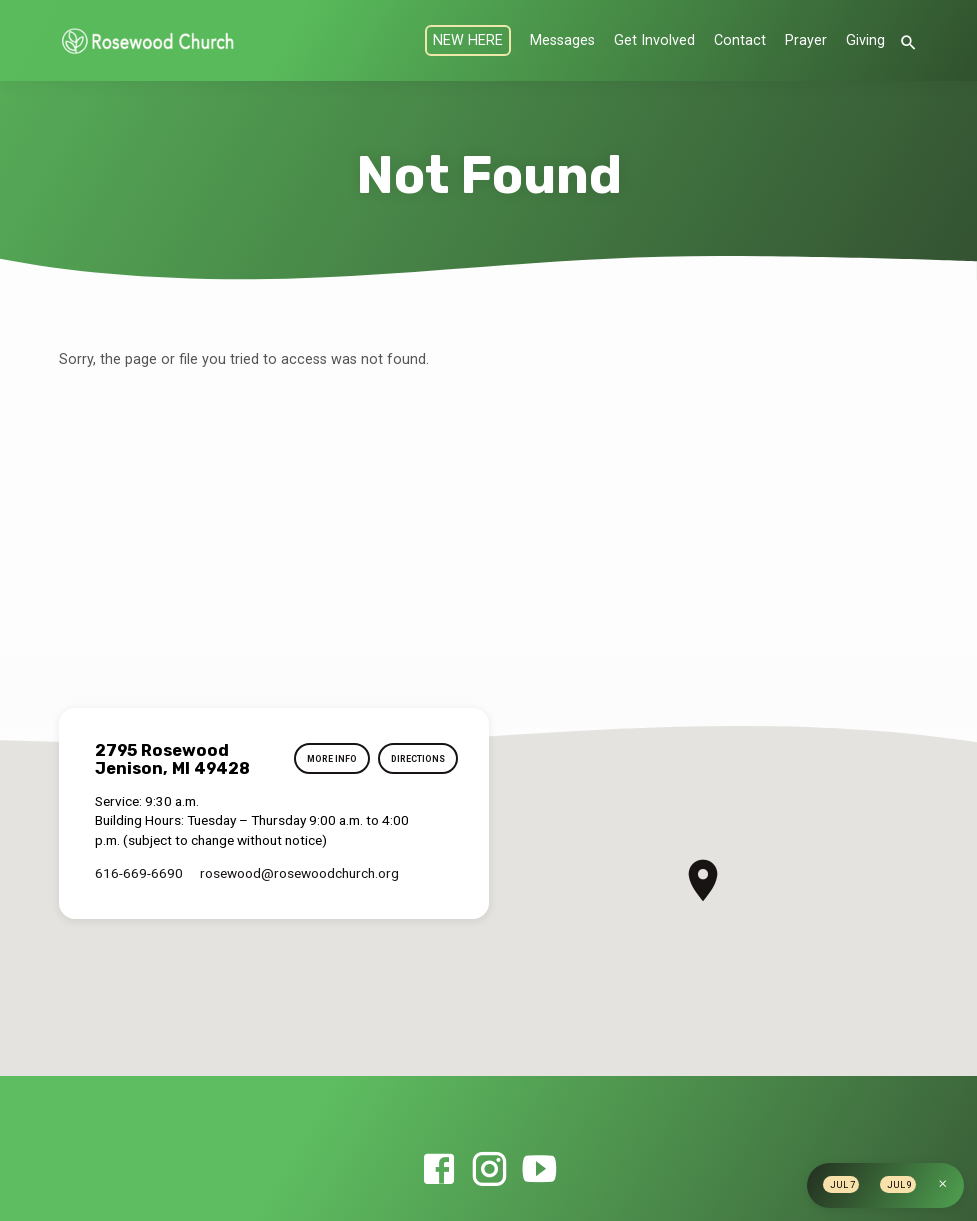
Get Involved (654, 40)
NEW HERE (468, 40)
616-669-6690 (139, 873)
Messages (562, 40)
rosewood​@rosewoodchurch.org (299, 873)
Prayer (806, 40)
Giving (865, 40)
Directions (415, 759)
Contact (740, 40)
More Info (325, 759)
